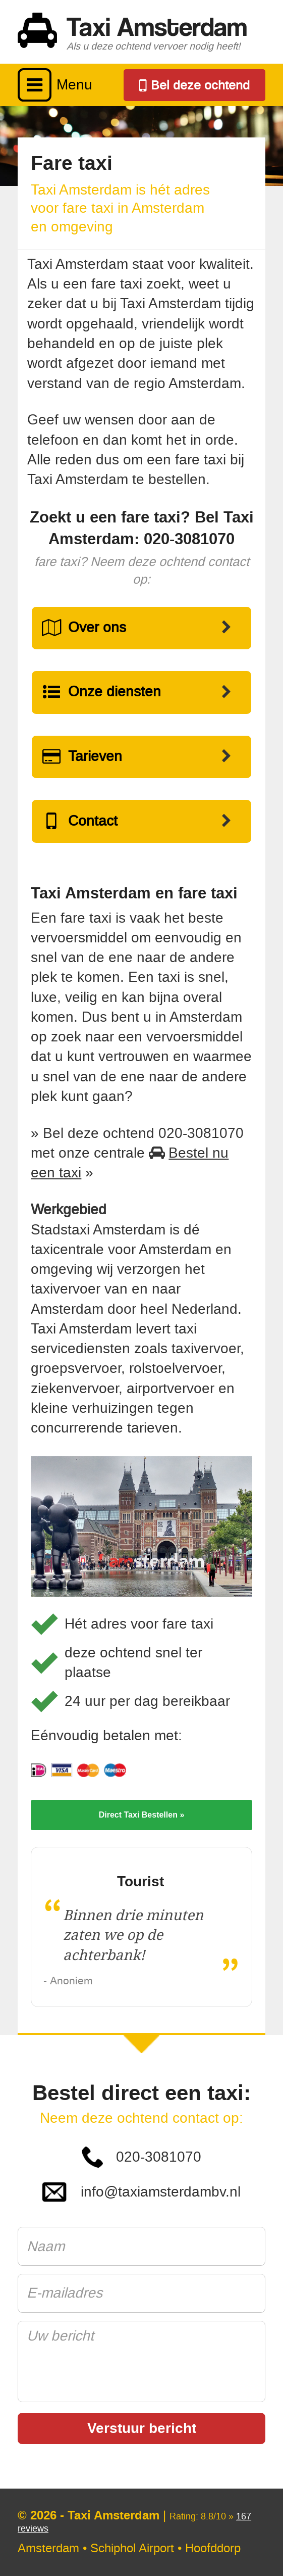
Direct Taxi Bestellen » (142, 1814)
